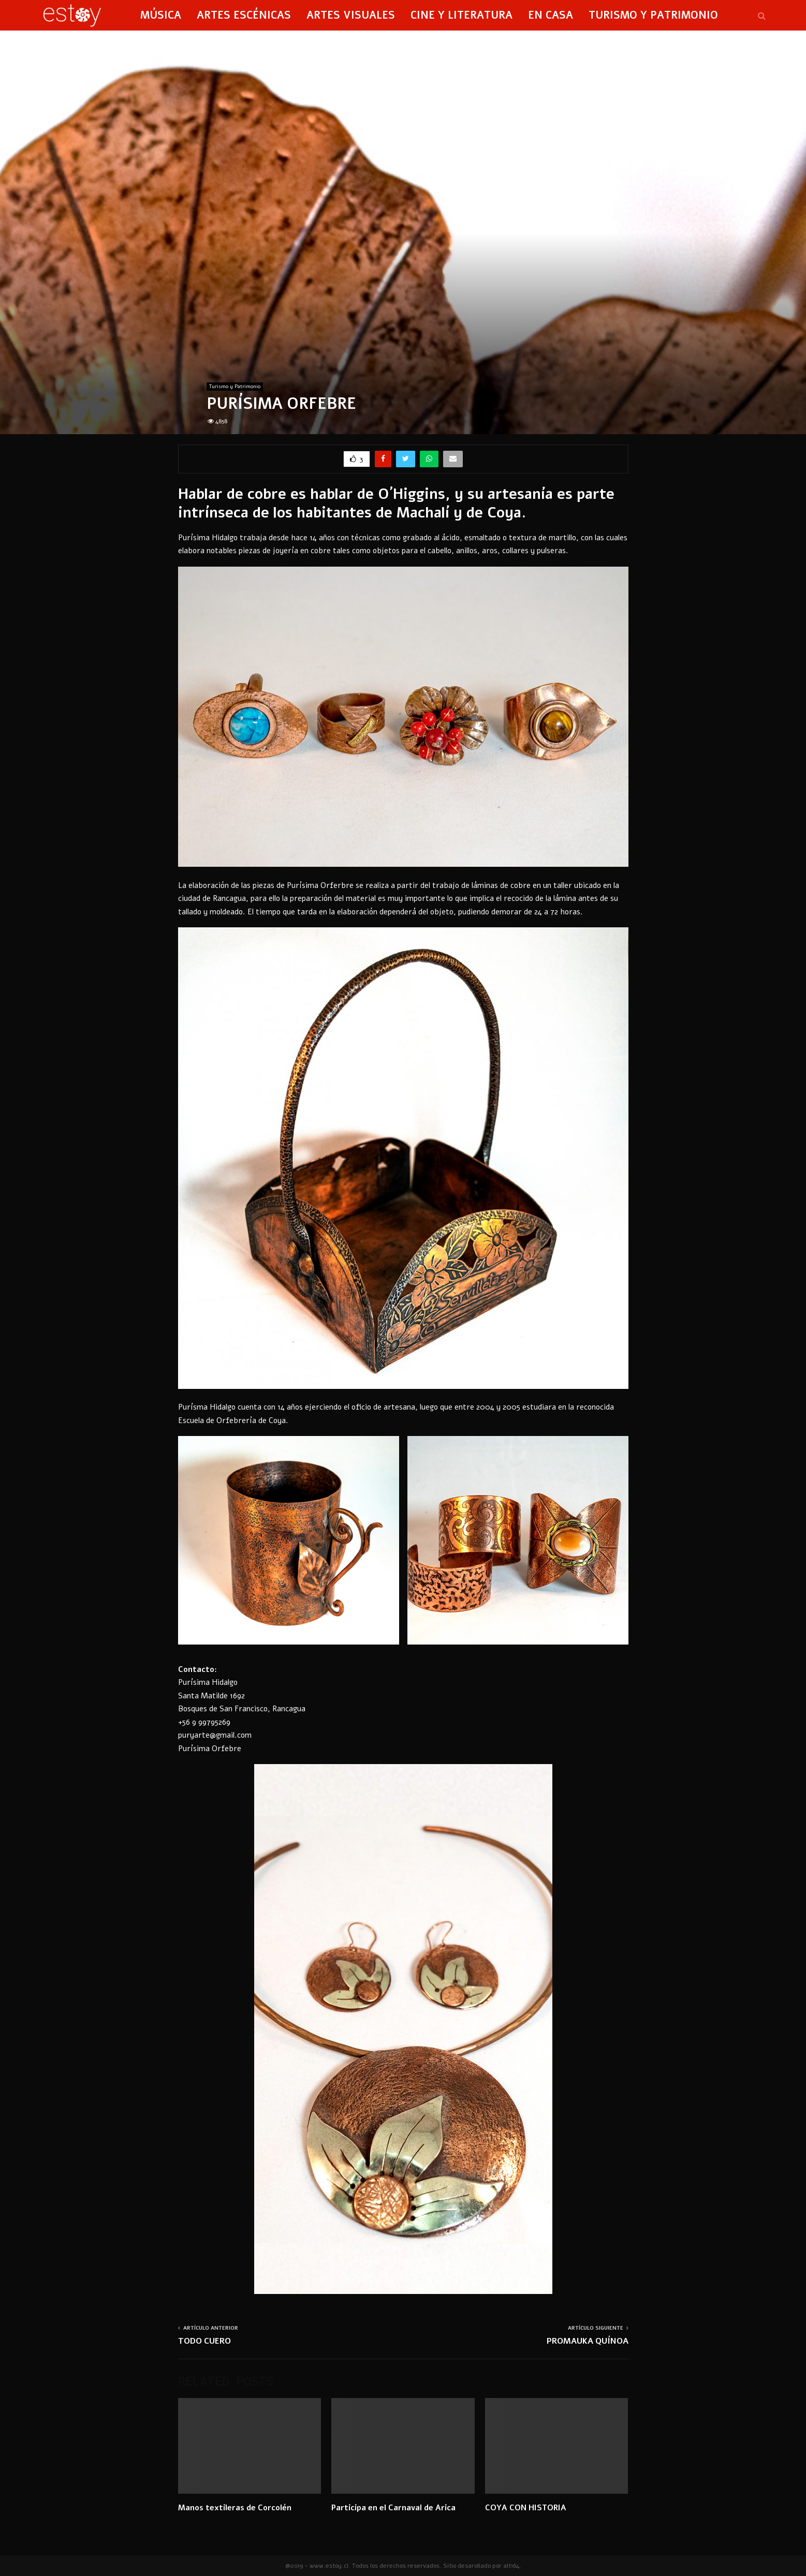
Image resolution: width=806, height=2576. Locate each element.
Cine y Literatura (461, 15)
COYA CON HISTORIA (525, 2508)
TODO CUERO (204, 2341)
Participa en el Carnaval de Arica (393, 2508)
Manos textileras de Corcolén (234, 2508)
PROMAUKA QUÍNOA (587, 2341)
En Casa (550, 15)
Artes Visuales (350, 15)
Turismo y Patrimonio (653, 15)
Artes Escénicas (244, 15)
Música (160, 15)
